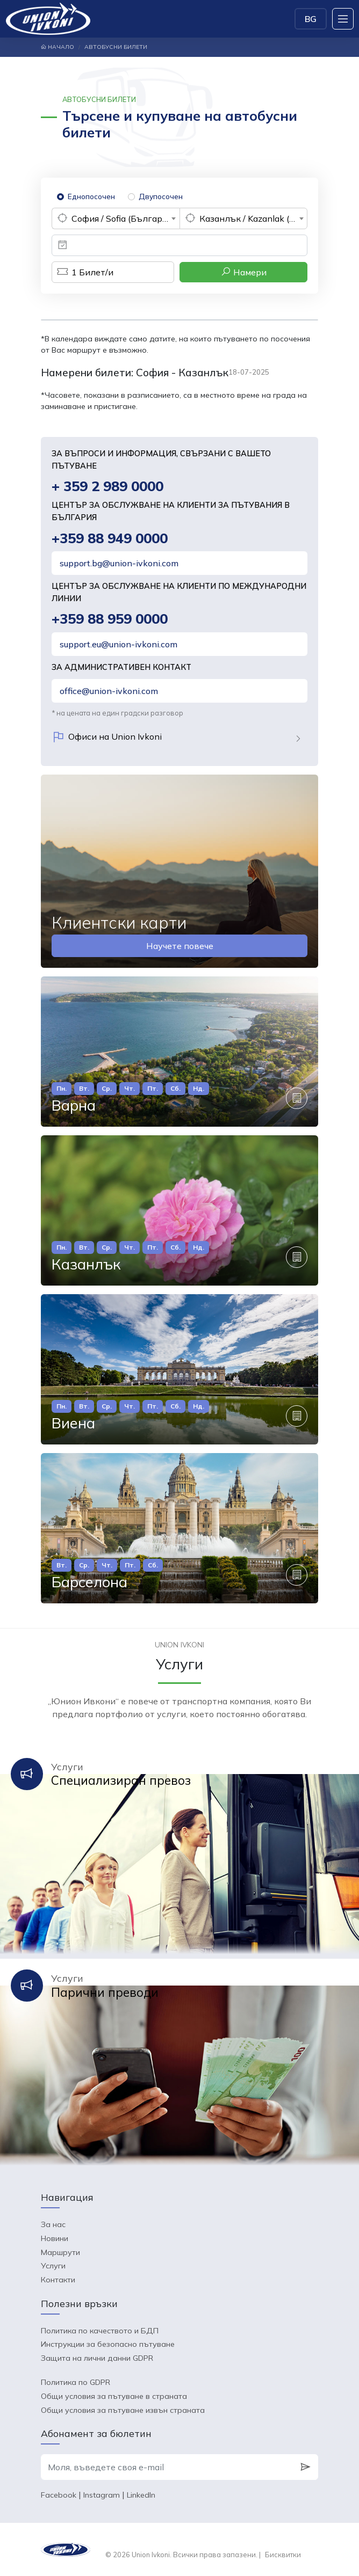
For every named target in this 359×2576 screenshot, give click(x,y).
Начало (57, 46)
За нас (53, 2224)
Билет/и (82, 272)
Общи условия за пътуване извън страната (123, 2410)
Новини (54, 2238)
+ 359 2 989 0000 (107, 486)
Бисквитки (283, 2554)
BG (311, 18)
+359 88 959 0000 (110, 618)
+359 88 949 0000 (110, 538)
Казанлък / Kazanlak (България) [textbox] (253, 218)
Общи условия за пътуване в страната (114, 2396)
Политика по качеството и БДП (100, 2331)
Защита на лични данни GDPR (97, 2358)
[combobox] (116, 218)
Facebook (58, 2495)
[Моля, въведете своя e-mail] (167, 2467)
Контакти (58, 2280)
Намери (244, 272)
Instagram (101, 2495)
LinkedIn (141, 2495)
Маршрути (60, 2252)
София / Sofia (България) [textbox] (123, 218)
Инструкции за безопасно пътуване (108, 2344)
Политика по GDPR (75, 2382)
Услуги (53, 2266)
